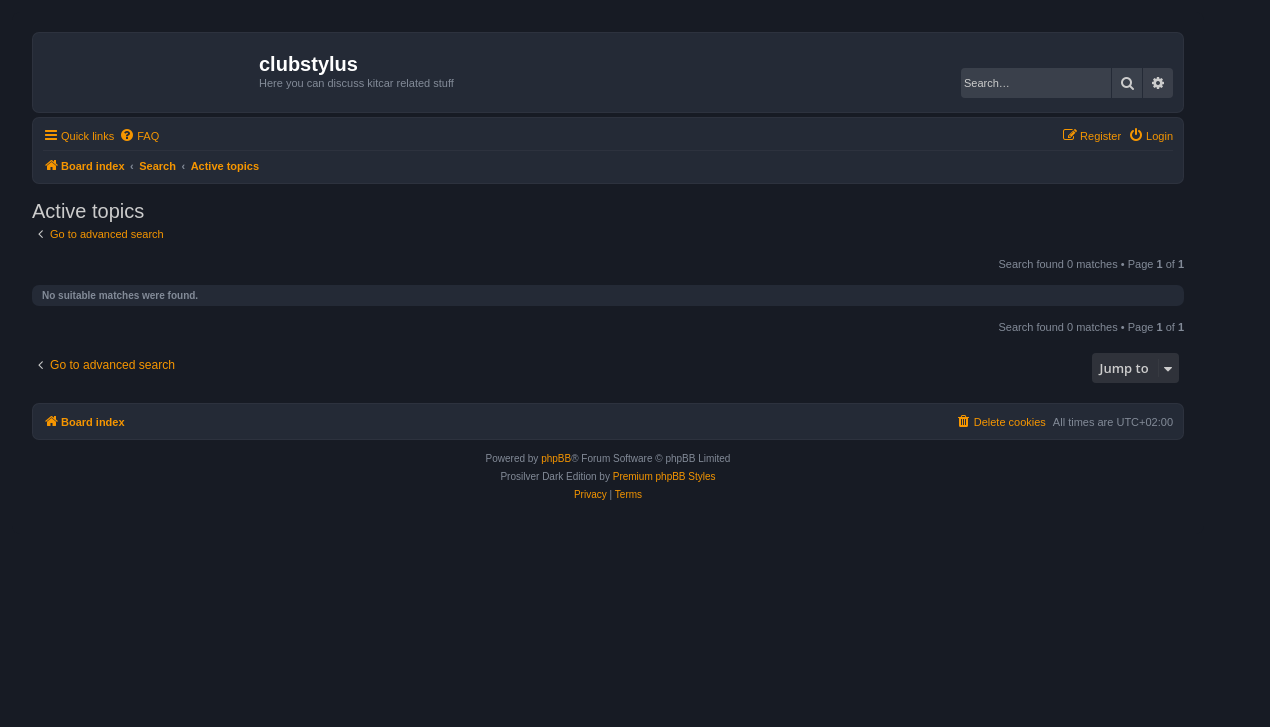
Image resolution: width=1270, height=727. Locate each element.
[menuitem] (139, 136)
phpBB (556, 458)
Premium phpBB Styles (664, 476)
